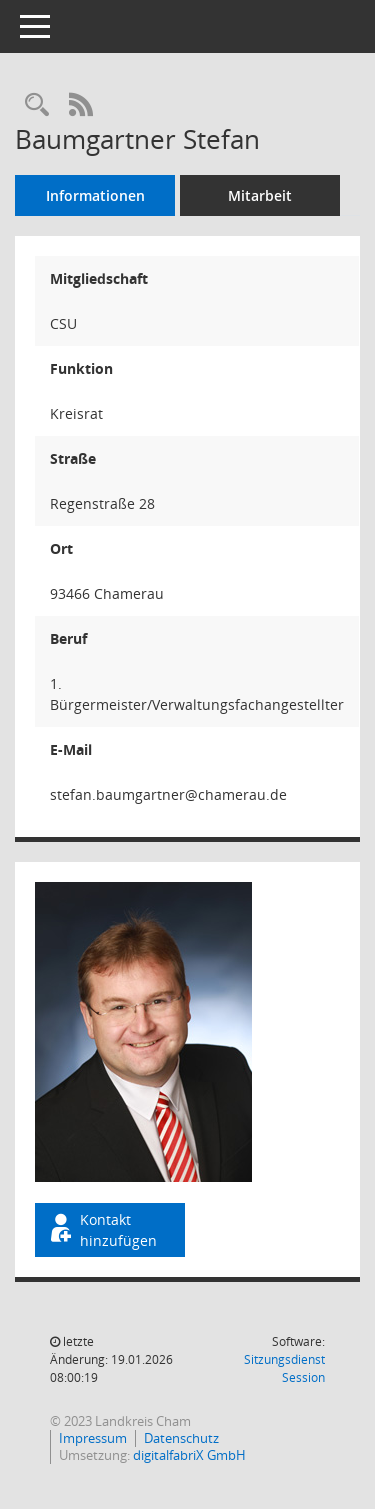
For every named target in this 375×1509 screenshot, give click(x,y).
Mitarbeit (260, 195)
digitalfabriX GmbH (189, 1455)
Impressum (93, 1438)
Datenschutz (181, 1438)
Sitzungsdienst (284, 1368)
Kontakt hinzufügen (102, 1230)
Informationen (95, 195)
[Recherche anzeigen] (37, 105)
